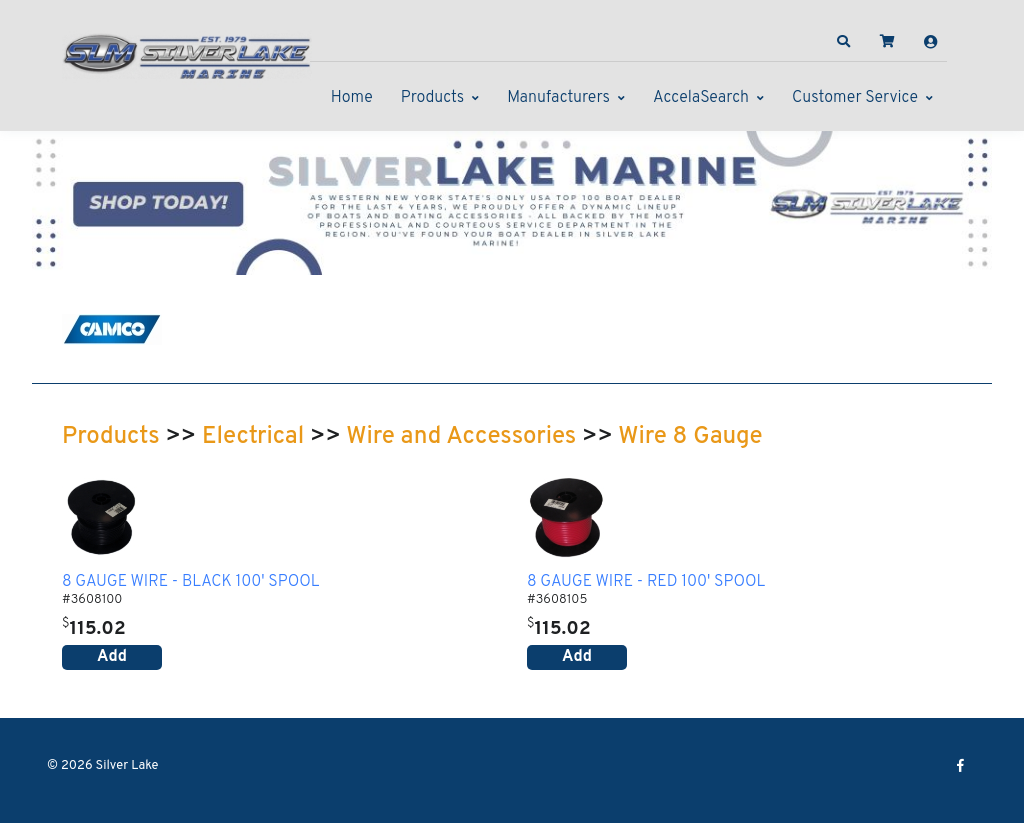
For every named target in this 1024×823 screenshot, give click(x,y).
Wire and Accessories (461, 437)
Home (352, 98)
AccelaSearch (701, 98)
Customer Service (855, 98)
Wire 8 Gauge (690, 437)
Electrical (253, 437)
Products (432, 98)
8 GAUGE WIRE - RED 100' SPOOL (646, 583)
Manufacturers (558, 98)
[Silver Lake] (187, 54)
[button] (844, 42)
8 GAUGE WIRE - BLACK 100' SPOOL (191, 583)
